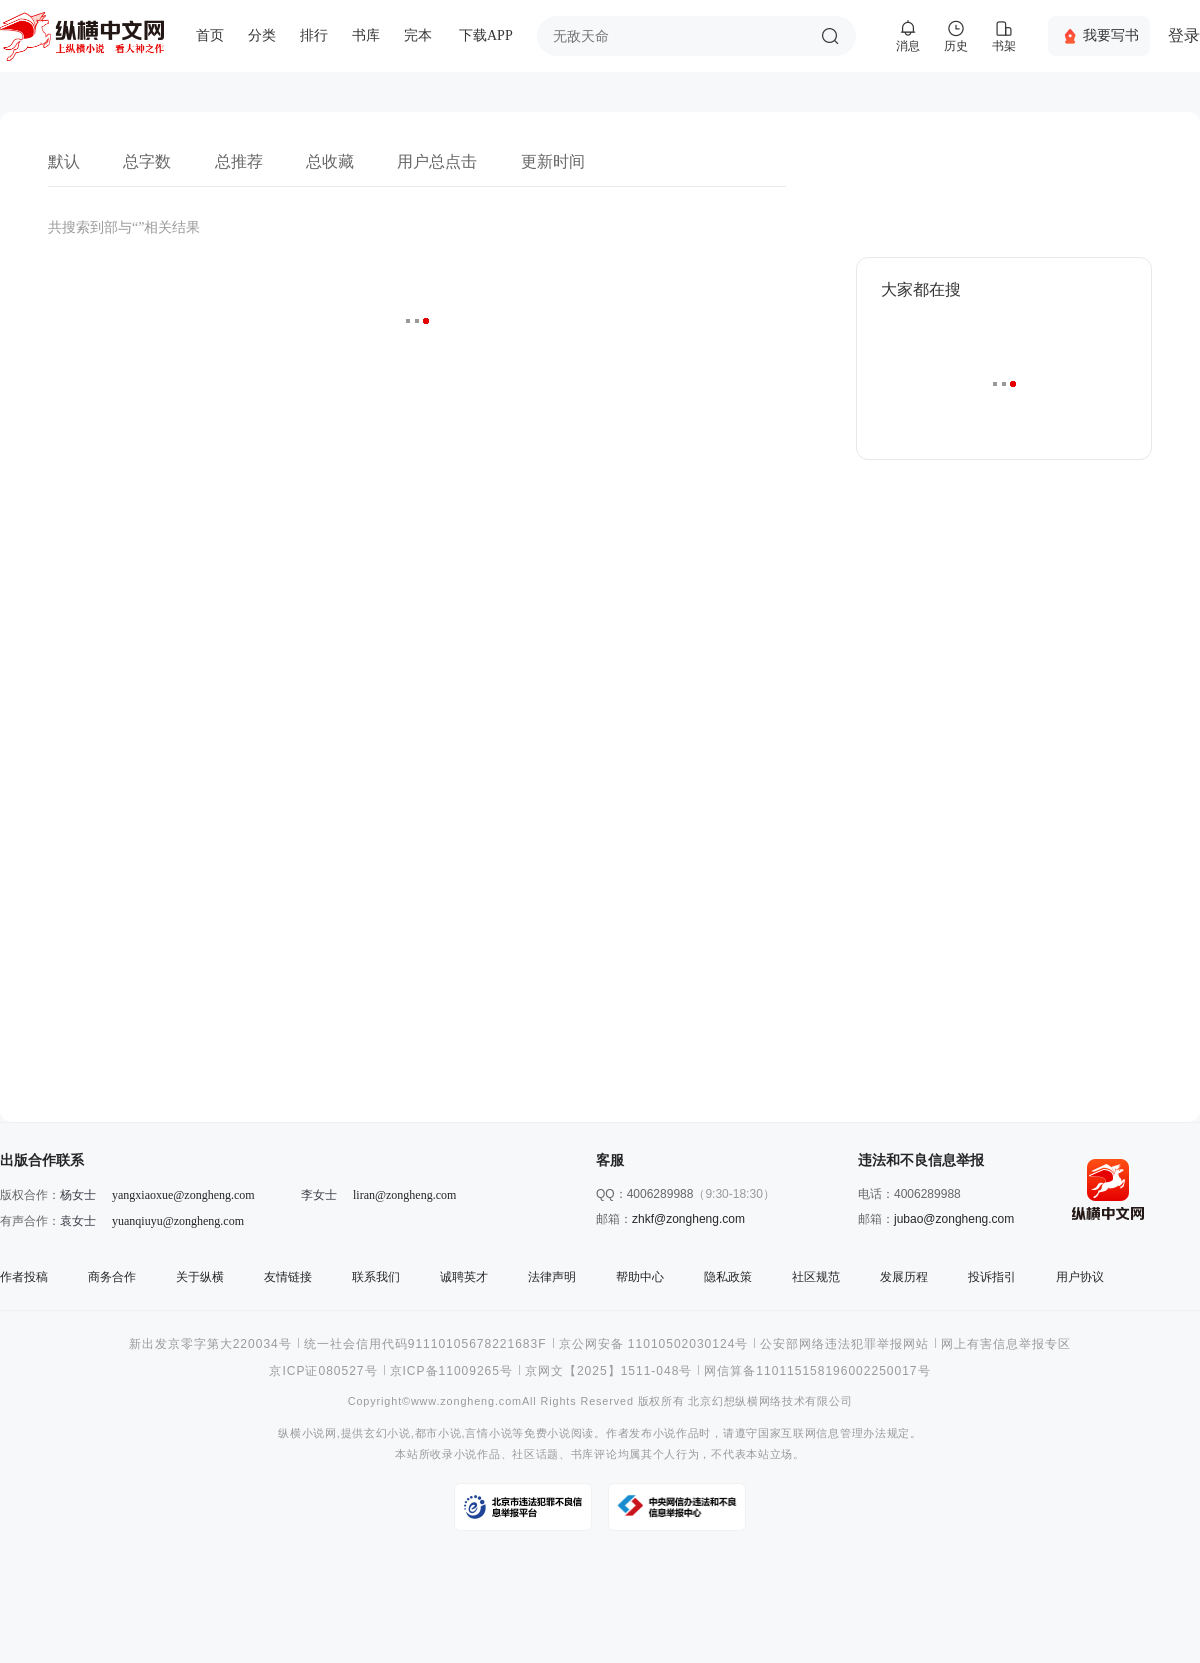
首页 (210, 35)
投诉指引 (992, 1277)
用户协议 (1080, 1277)
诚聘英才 (464, 1277)
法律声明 (552, 1277)
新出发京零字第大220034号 (210, 1344)
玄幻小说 (387, 1433)
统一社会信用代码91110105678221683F (425, 1344)
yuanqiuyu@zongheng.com (178, 1221)
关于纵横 (200, 1277)
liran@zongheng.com (404, 1195)
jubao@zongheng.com (954, 1219)
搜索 (830, 36)
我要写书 (1111, 35)
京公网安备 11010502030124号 (654, 1344)
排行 (314, 35)
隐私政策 (728, 1277)
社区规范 (816, 1277)
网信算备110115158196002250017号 (817, 1371)
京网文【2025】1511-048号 (608, 1371)
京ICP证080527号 (323, 1371)
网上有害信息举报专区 (1006, 1344)
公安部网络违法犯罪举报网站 (844, 1344)
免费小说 (547, 1433)
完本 (418, 35)
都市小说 (438, 1433)
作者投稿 (24, 1277)
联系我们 (376, 1277)
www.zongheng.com (466, 1401)
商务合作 (112, 1277)
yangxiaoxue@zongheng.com (183, 1195)
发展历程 (904, 1277)
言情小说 (488, 1433)
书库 (366, 35)
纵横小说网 (307, 1433)
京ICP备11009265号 (451, 1371)
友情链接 (288, 1277)
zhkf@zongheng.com (688, 1219)
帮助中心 (640, 1277)
